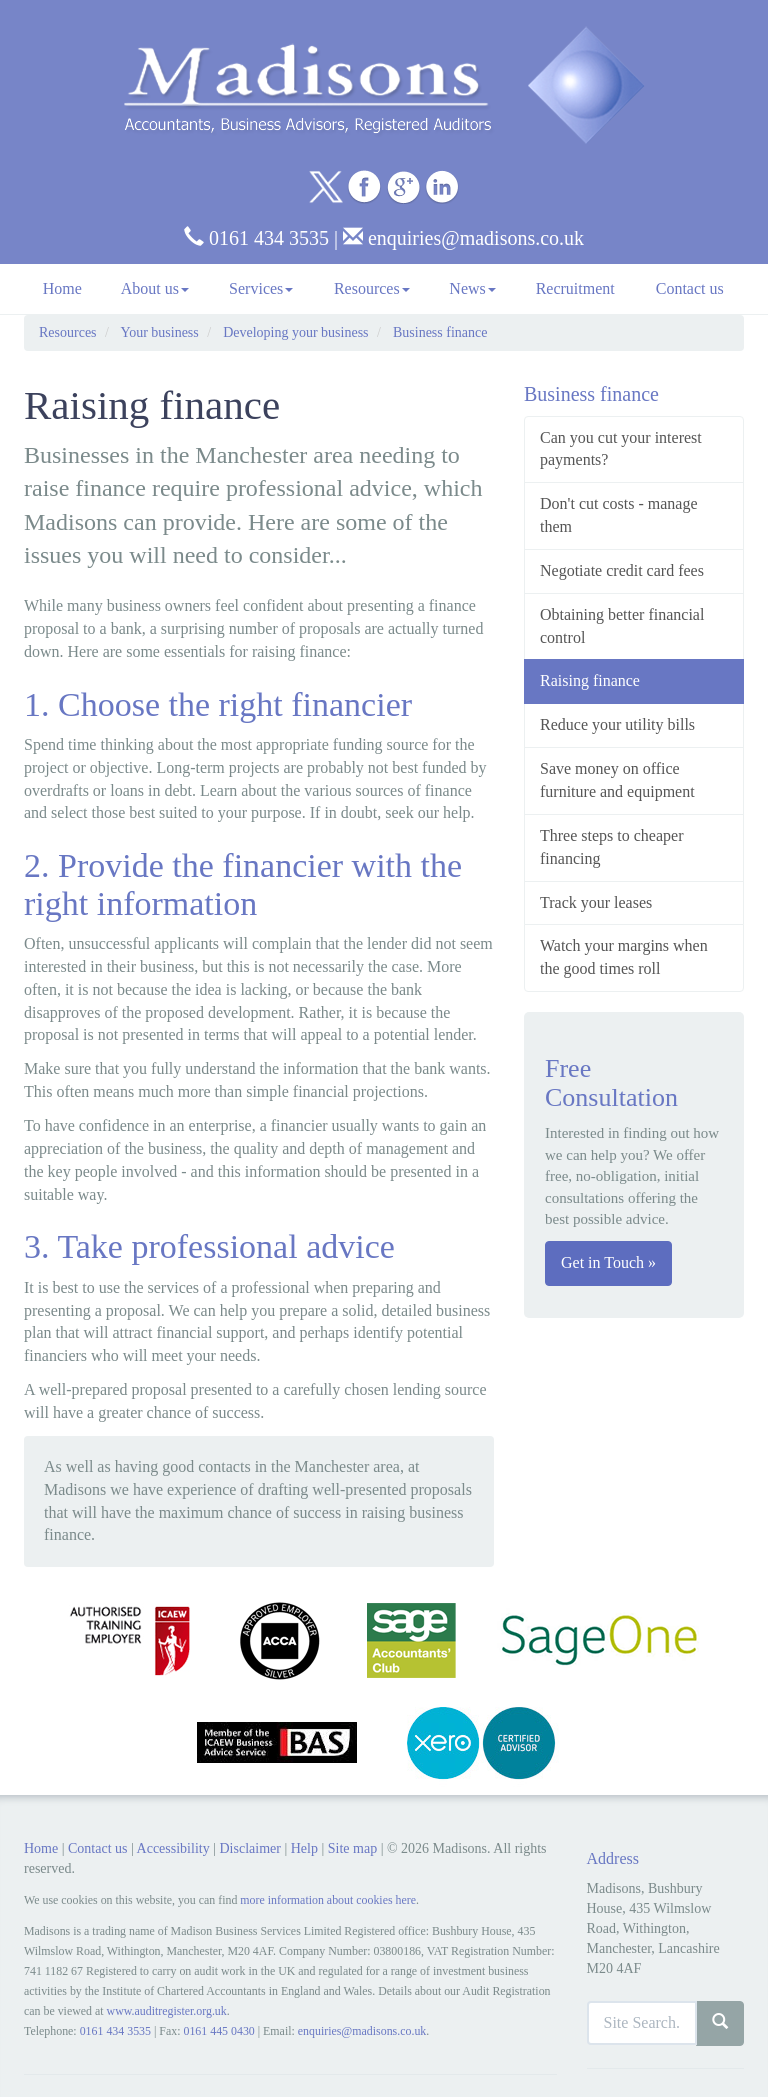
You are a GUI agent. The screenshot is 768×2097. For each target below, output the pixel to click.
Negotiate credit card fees (622, 570)
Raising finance (590, 680)
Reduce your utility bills (617, 724)
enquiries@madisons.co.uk (463, 238)
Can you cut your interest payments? (621, 449)
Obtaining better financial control (622, 626)
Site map (352, 1848)
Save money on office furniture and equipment (617, 780)
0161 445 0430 (218, 2031)
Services (261, 288)
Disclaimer (249, 1848)
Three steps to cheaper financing (611, 847)
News (472, 288)
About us (155, 288)
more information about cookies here (328, 1900)
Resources (372, 288)
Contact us (690, 288)
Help (304, 1848)
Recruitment (575, 288)
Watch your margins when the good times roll (624, 957)
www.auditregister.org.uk (167, 2011)
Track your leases (596, 902)
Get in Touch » (608, 1262)
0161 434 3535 (256, 238)
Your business (159, 332)
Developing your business (295, 332)
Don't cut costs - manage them (619, 515)
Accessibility (173, 1848)
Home (62, 288)
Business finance (440, 332)
